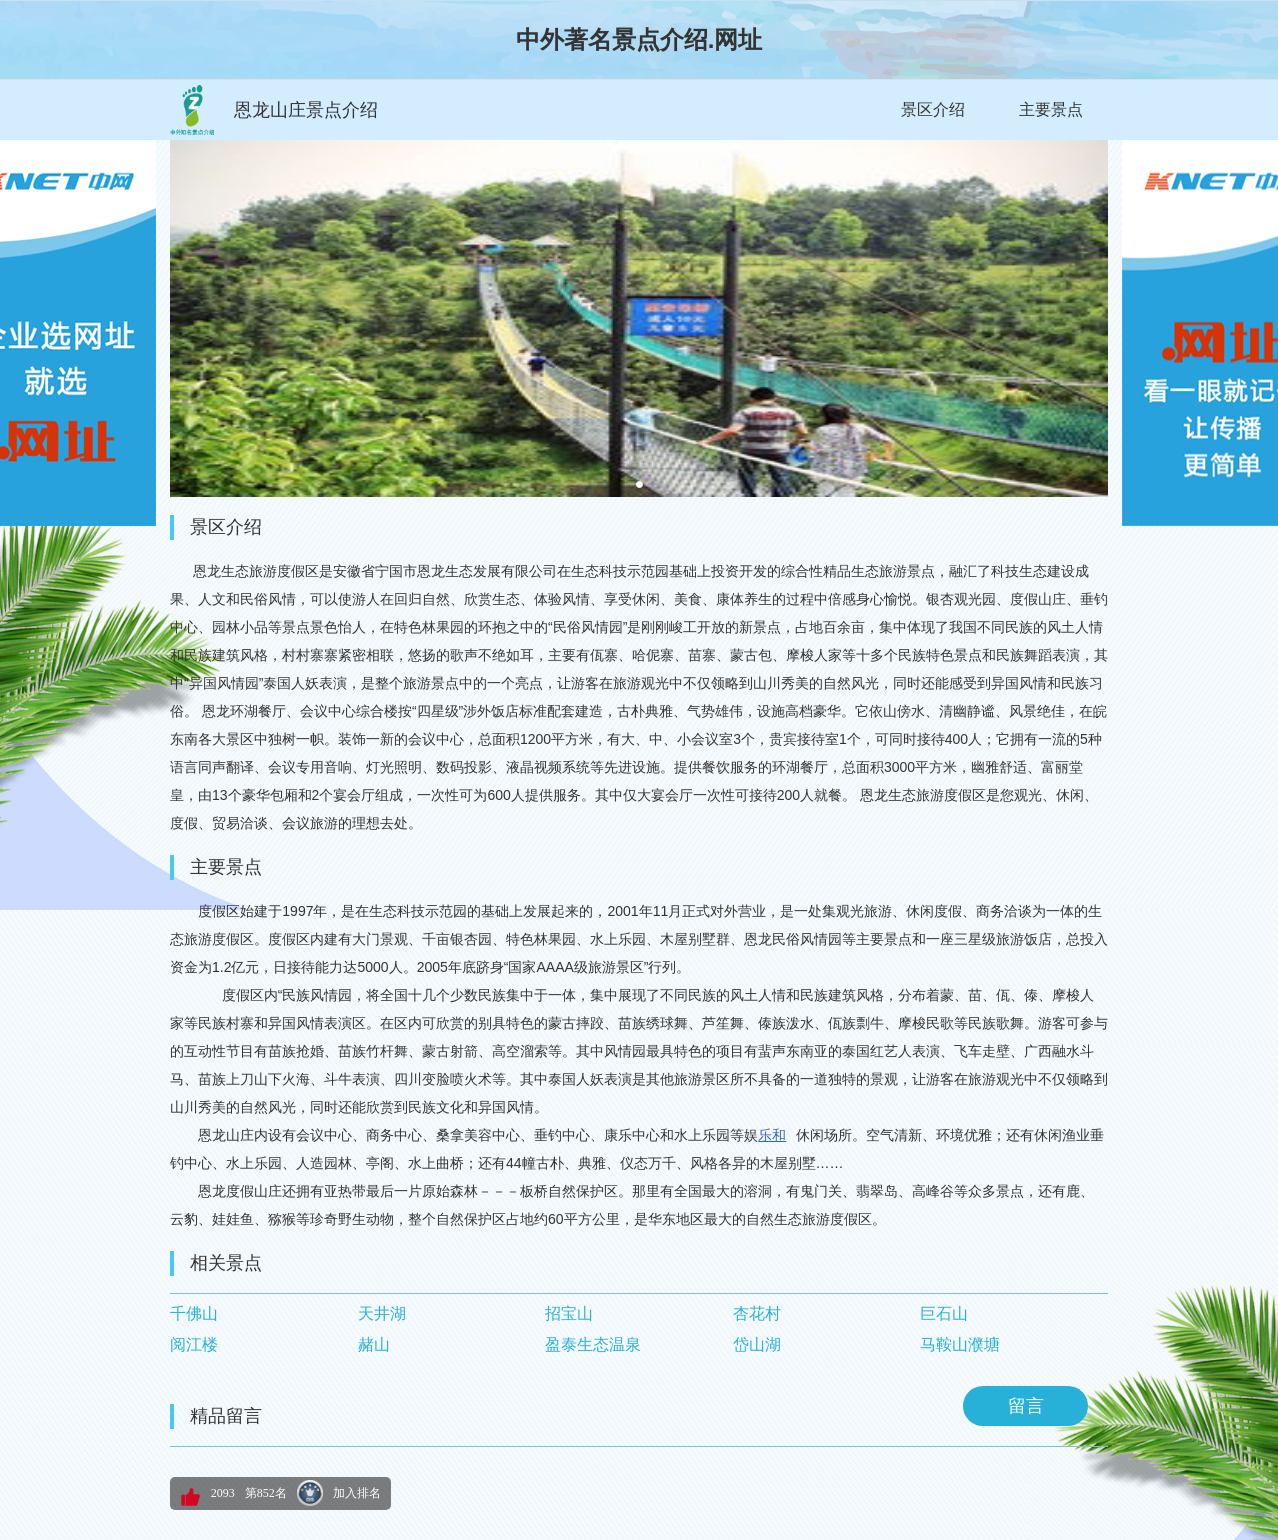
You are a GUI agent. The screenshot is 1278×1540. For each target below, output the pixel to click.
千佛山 (194, 1313)
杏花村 (757, 1313)
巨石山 (944, 1313)
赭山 (374, 1344)
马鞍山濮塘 (960, 1344)
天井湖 (382, 1313)
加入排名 (357, 1493)
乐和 (772, 1135)
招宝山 (569, 1313)
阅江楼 (194, 1344)
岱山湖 (757, 1344)
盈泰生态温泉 (593, 1344)
